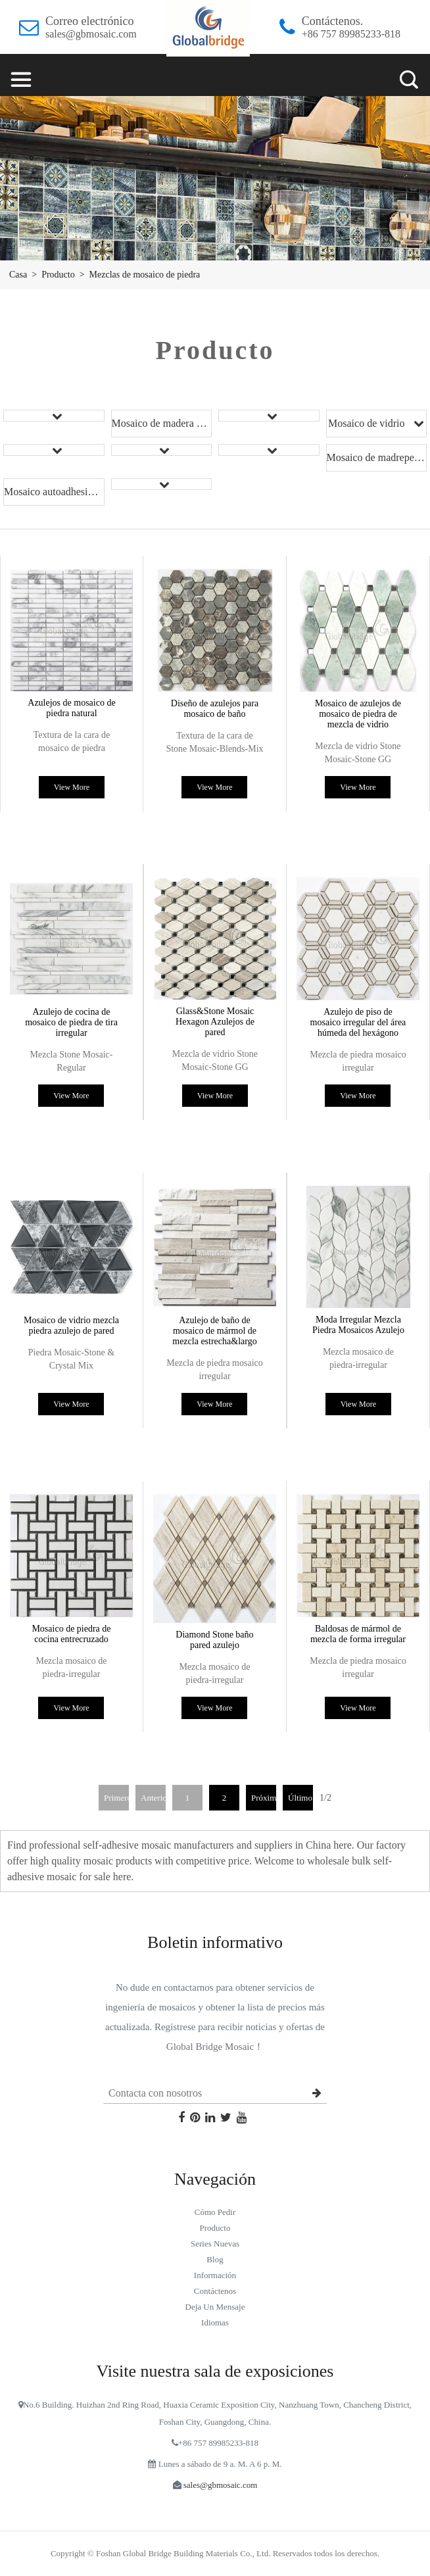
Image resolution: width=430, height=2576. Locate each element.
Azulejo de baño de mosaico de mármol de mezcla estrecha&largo (214, 1330)
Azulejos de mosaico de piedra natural (71, 708)
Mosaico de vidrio (367, 423)
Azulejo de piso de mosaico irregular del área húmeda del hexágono (358, 1022)
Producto (58, 274)
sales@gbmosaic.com (91, 33)
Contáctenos (215, 2291)
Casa (18, 274)
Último (300, 1798)
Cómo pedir (215, 2212)
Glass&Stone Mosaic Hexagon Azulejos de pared (215, 1021)
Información (215, 2275)
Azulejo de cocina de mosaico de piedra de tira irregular (71, 1022)
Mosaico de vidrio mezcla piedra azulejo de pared (71, 1325)
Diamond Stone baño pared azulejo (214, 1640)
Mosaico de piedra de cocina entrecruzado (71, 1634)
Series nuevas (215, 2243)
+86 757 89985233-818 (351, 33)
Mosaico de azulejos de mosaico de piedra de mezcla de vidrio (358, 713)
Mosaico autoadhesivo (51, 491)
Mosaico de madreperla (376, 457)
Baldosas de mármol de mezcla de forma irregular (358, 1634)
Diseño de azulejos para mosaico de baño (214, 708)
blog (214, 2259)
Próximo (263, 1798)
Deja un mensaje (215, 2307)
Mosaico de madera (153, 423)
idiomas (215, 2322)
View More (71, 787)
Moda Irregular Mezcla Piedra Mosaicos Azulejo (358, 1325)
